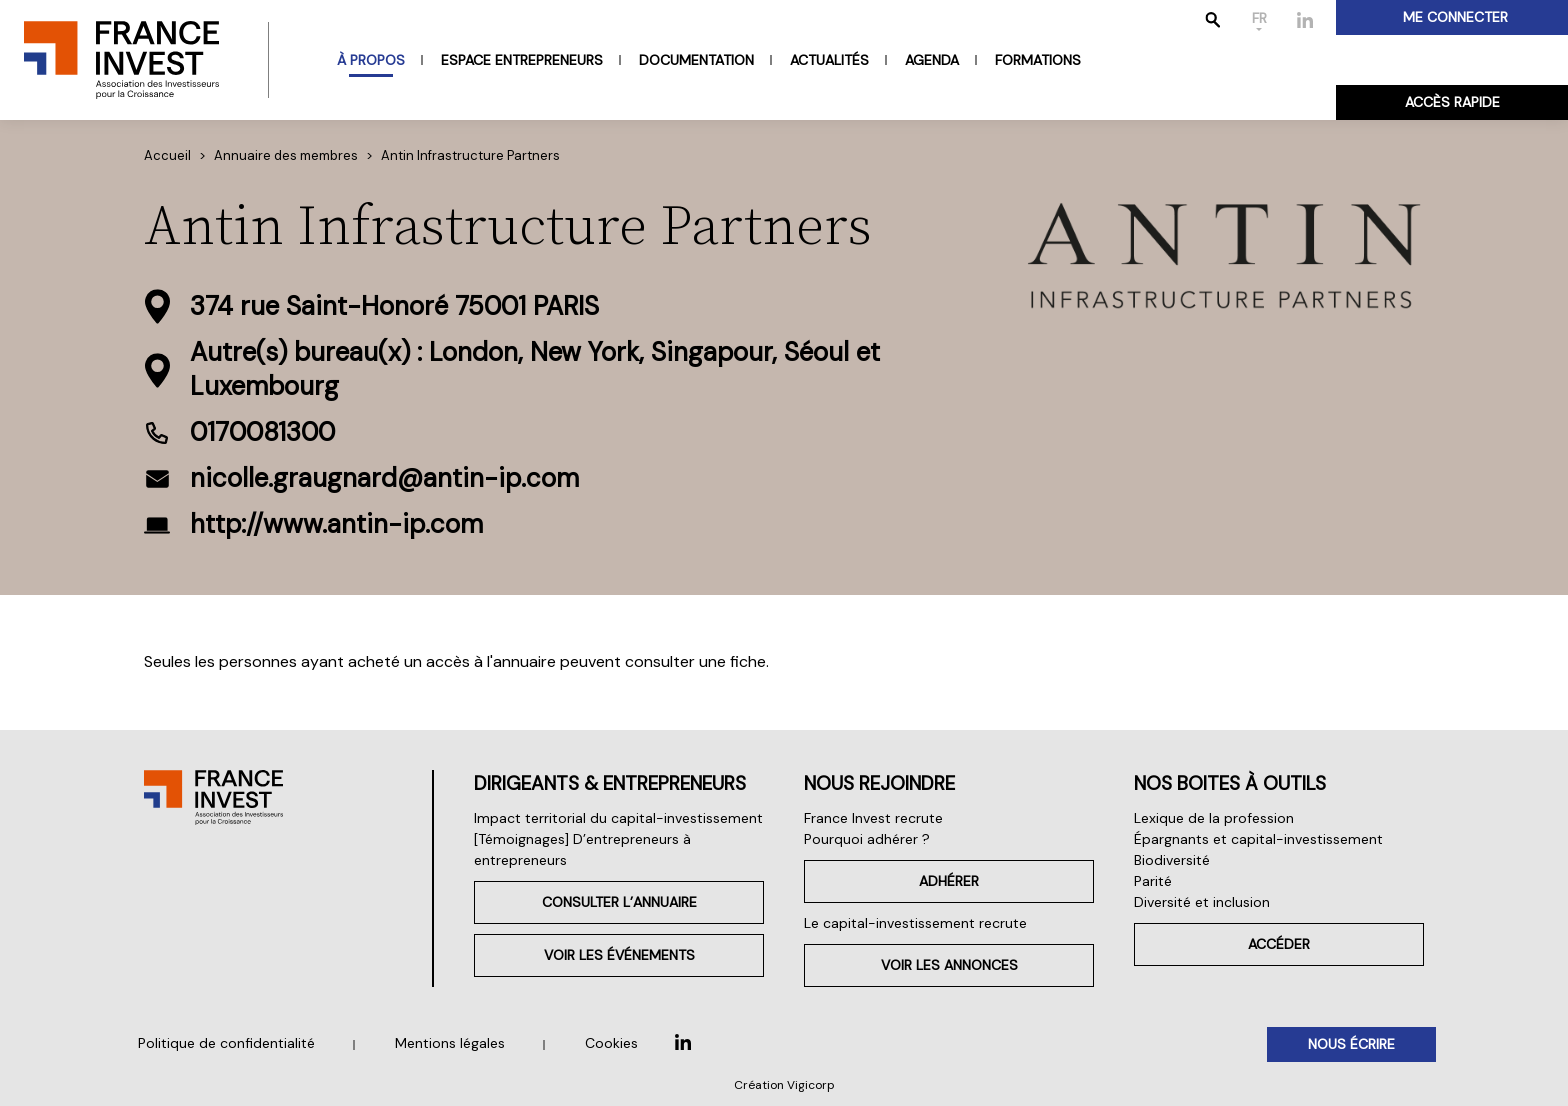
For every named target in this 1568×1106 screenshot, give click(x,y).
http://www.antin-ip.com (336, 524)
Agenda (932, 60)
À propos (371, 60)
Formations (1038, 60)
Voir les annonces (949, 965)
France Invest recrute (873, 818)
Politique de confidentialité (226, 1043)
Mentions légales (450, 1043)
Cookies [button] (611, 1043)
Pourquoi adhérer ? (867, 839)
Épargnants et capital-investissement (1258, 839)
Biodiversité (1172, 860)
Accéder (1279, 944)
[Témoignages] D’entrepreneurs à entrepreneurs (582, 849)
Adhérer (949, 881)
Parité (1153, 881)
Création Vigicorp (784, 1085)
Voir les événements (619, 955)
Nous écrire (1351, 1044)
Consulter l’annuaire (619, 902)
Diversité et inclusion (1202, 902)
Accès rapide (1452, 102)
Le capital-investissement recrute (915, 923)
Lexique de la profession (1214, 818)
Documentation (696, 60)
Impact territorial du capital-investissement (618, 818)
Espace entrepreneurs (522, 60)
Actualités (829, 60)
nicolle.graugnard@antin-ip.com (384, 478)
